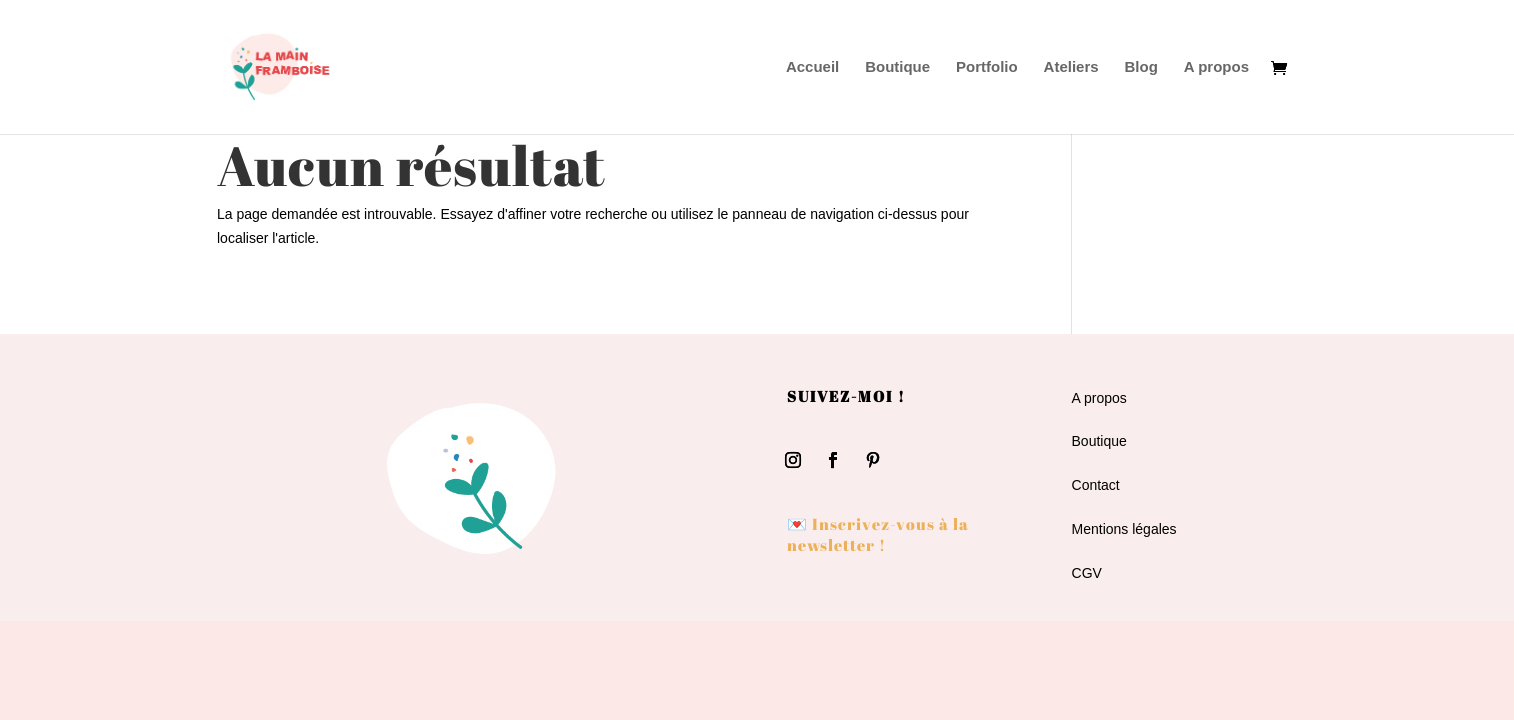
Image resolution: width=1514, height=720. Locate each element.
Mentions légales (1124, 529)
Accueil (812, 67)
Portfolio (987, 67)
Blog (1141, 67)
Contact (1096, 485)
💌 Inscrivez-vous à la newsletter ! (878, 534)
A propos (1216, 67)
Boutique (897, 67)
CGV (1087, 573)
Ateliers (1071, 67)
